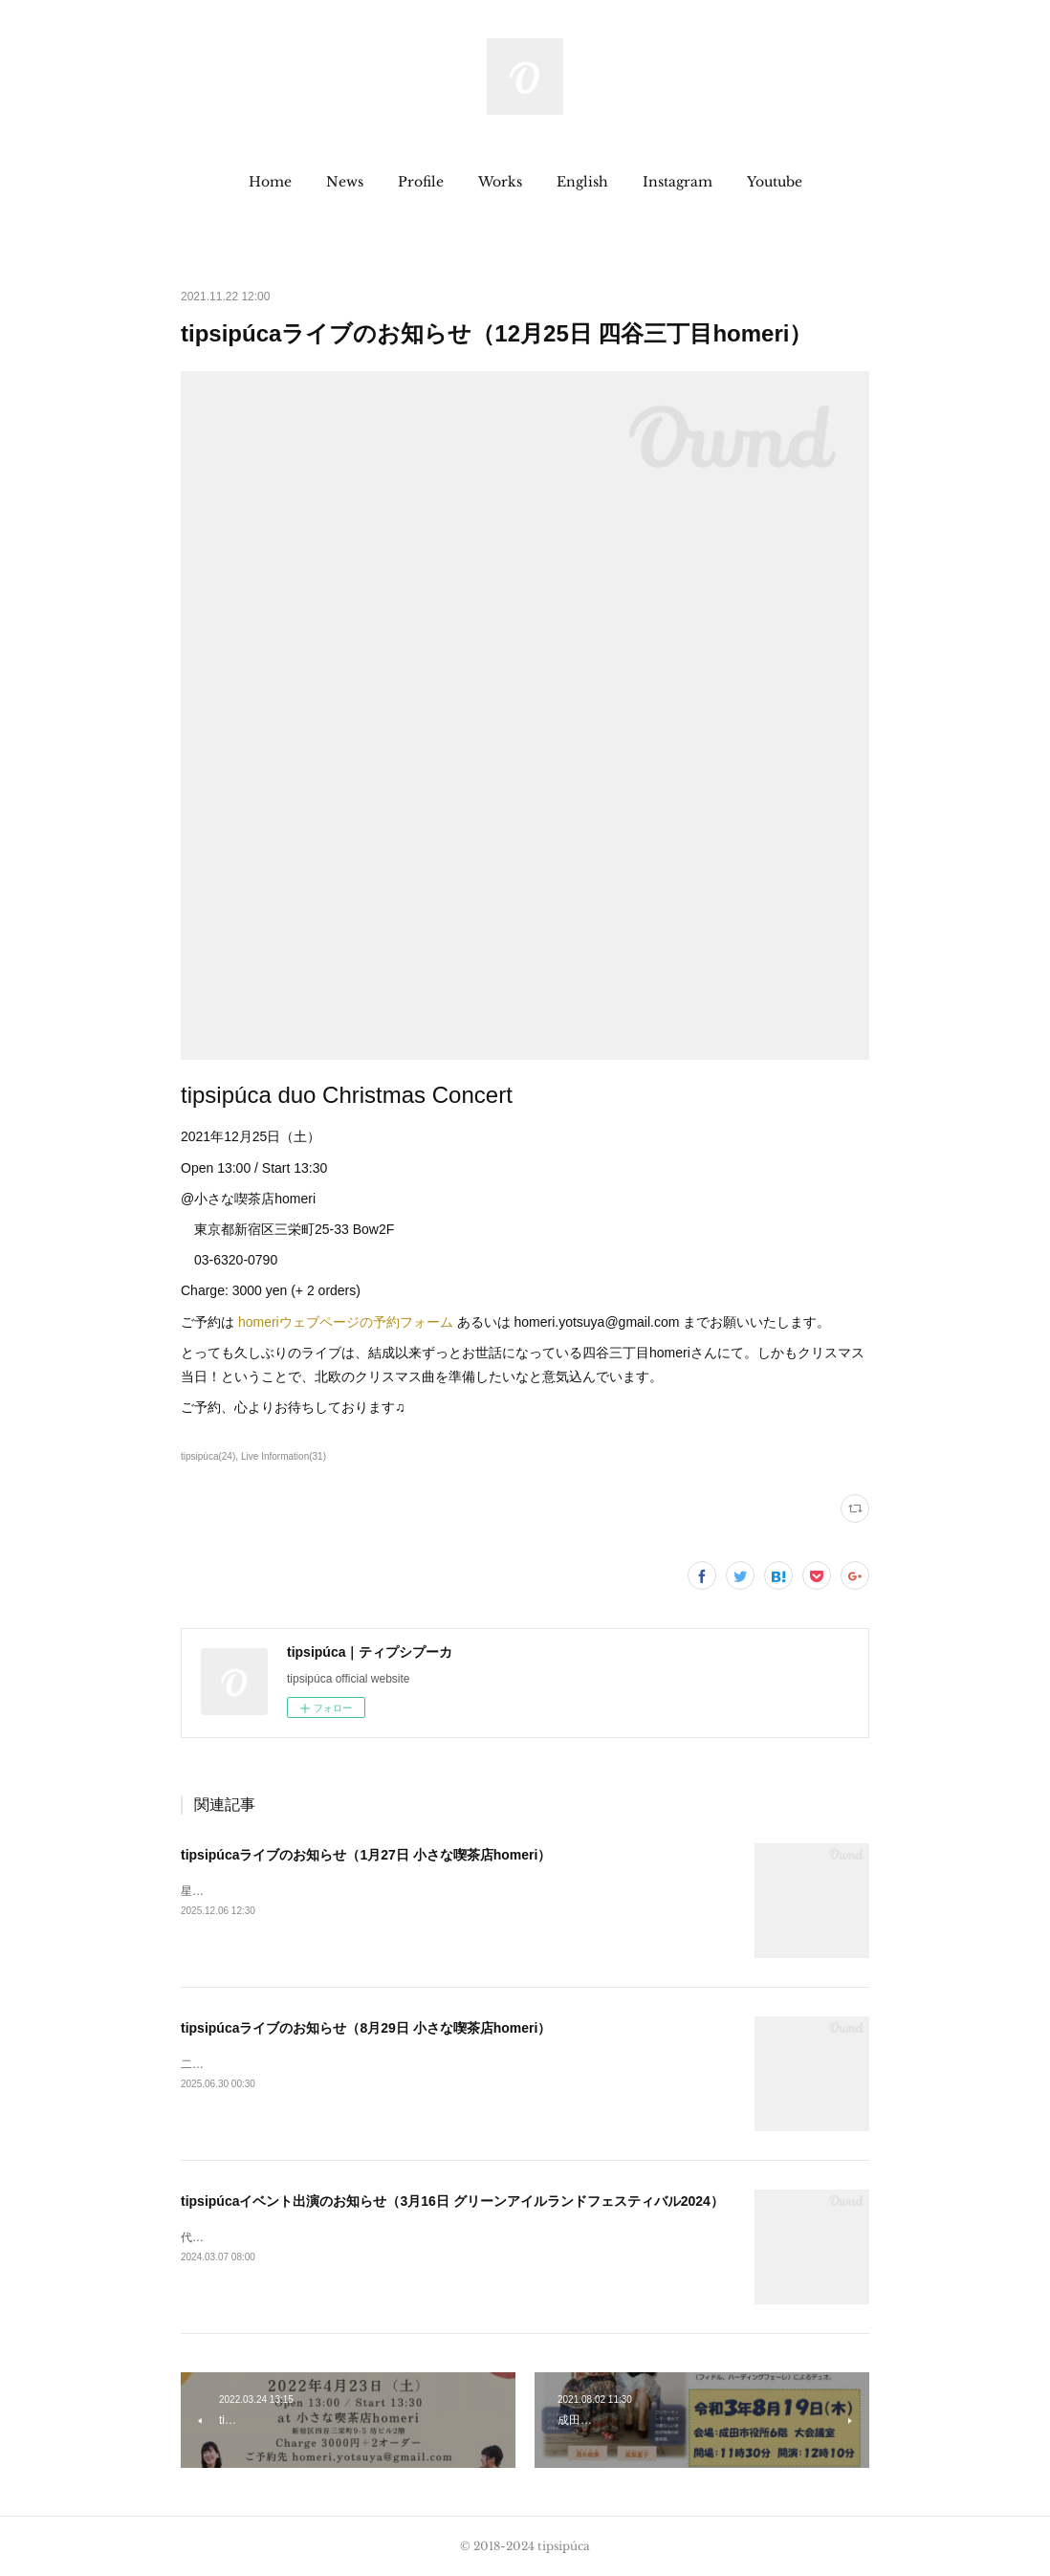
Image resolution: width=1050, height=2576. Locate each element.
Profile (421, 181)
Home (270, 181)
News (344, 181)
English (582, 181)
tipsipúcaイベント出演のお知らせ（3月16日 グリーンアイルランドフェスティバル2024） (452, 2201)
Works (500, 181)
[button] (270, 181)
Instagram (677, 181)
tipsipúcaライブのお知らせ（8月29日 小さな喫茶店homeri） (366, 2028)
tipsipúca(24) (208, 1456)
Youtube (774, 181)
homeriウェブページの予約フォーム (345, 1322)
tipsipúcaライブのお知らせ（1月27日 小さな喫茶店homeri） (366, 1854)
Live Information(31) (283, 1456)
